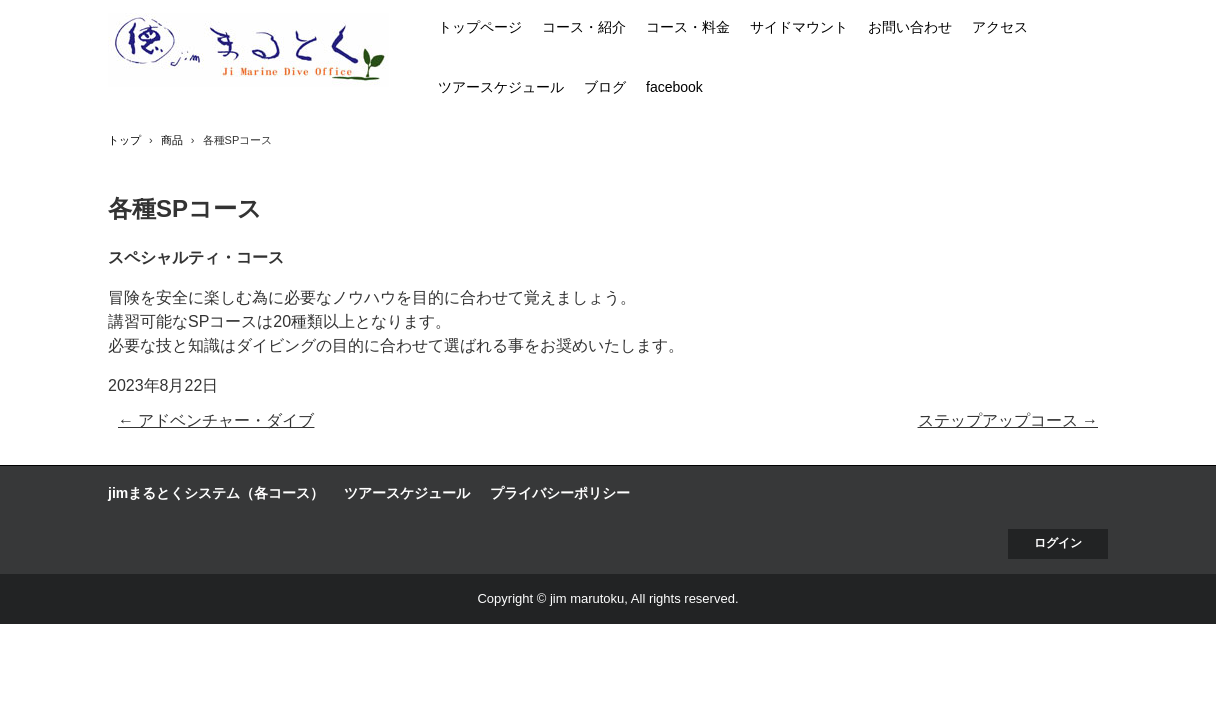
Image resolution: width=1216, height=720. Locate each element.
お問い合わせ (910, 27)
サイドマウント (799, 27)
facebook (674, 87)
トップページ (480, 27)
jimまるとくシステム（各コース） (216, 493)
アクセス (1000, 27)
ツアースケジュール (501, 87)
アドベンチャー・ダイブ (216, 420)
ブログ (605, 87)
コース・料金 (688, 27)
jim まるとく (248, 50)
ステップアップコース (1008, 420)
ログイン (1058, 543)
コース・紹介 (584, 27)
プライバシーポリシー (560, 493)
